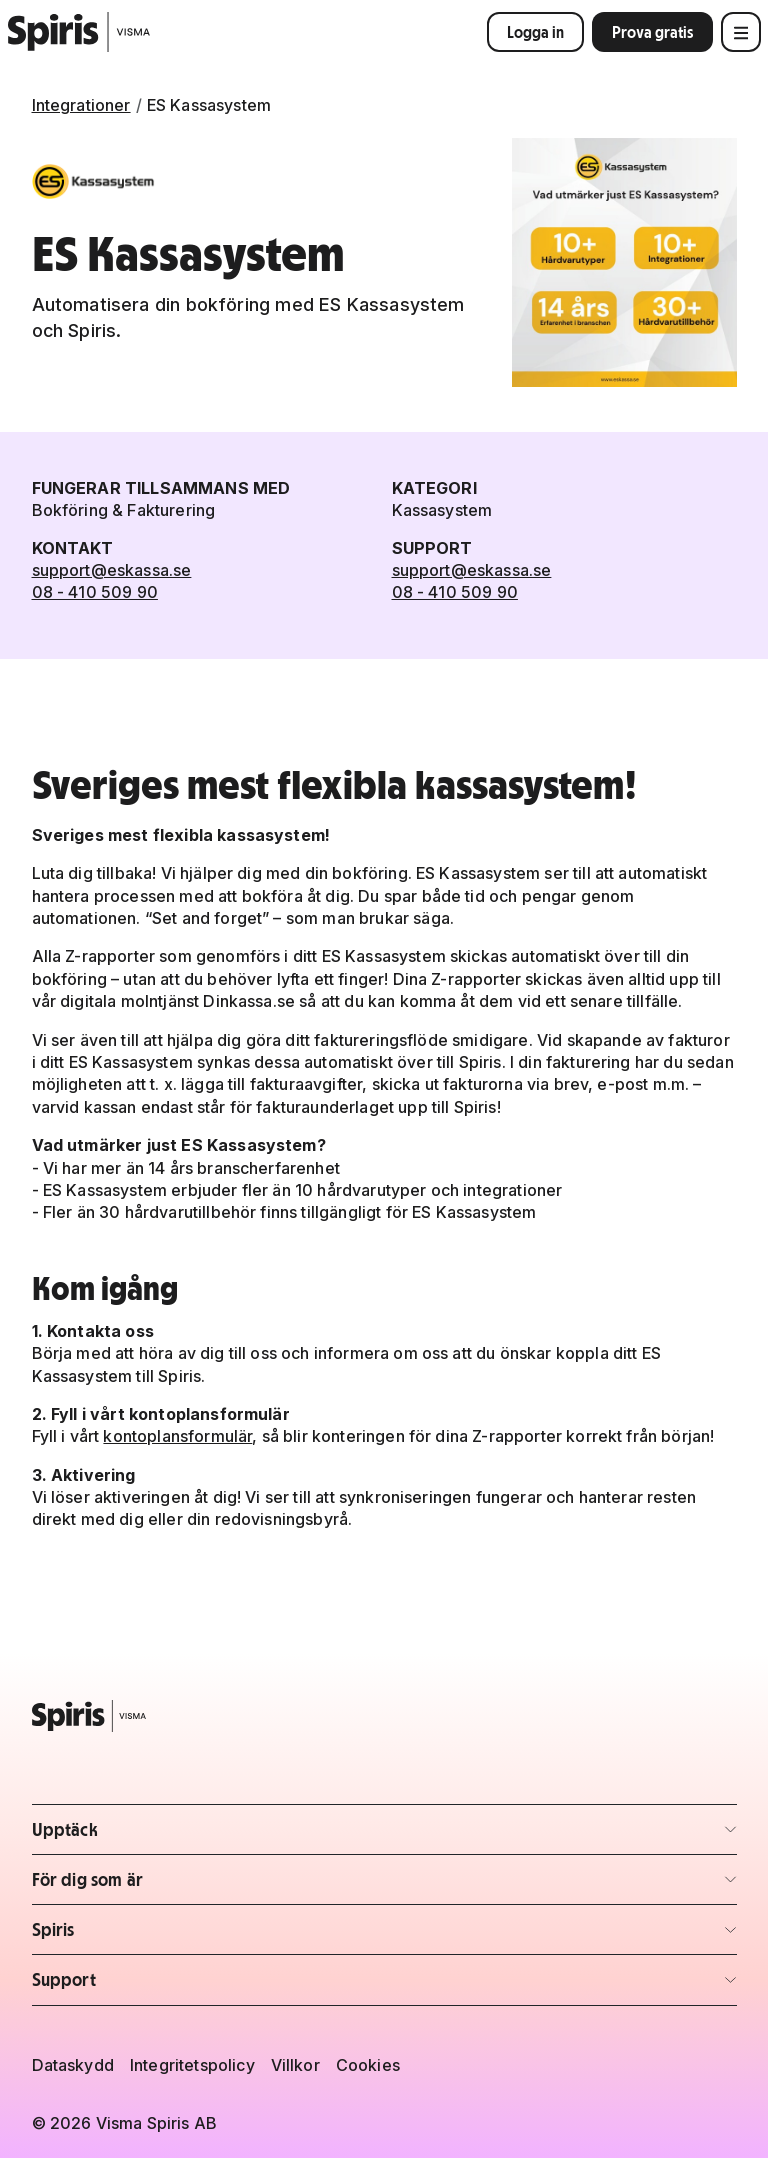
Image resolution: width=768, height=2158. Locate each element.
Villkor (295, 2065)
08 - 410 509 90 (95, 592)
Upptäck (149, 1835)
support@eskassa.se (112, 570)
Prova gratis (652, 32)
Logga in (535, 32)
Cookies (368, 2065)
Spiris (149, 1935)
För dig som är (149, 1885)
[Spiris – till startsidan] (384, 1716)
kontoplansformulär (177, 1436)
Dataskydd (73, 2065)
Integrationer (81, 105)
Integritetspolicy (192, 2065)
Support (149, 1985)
